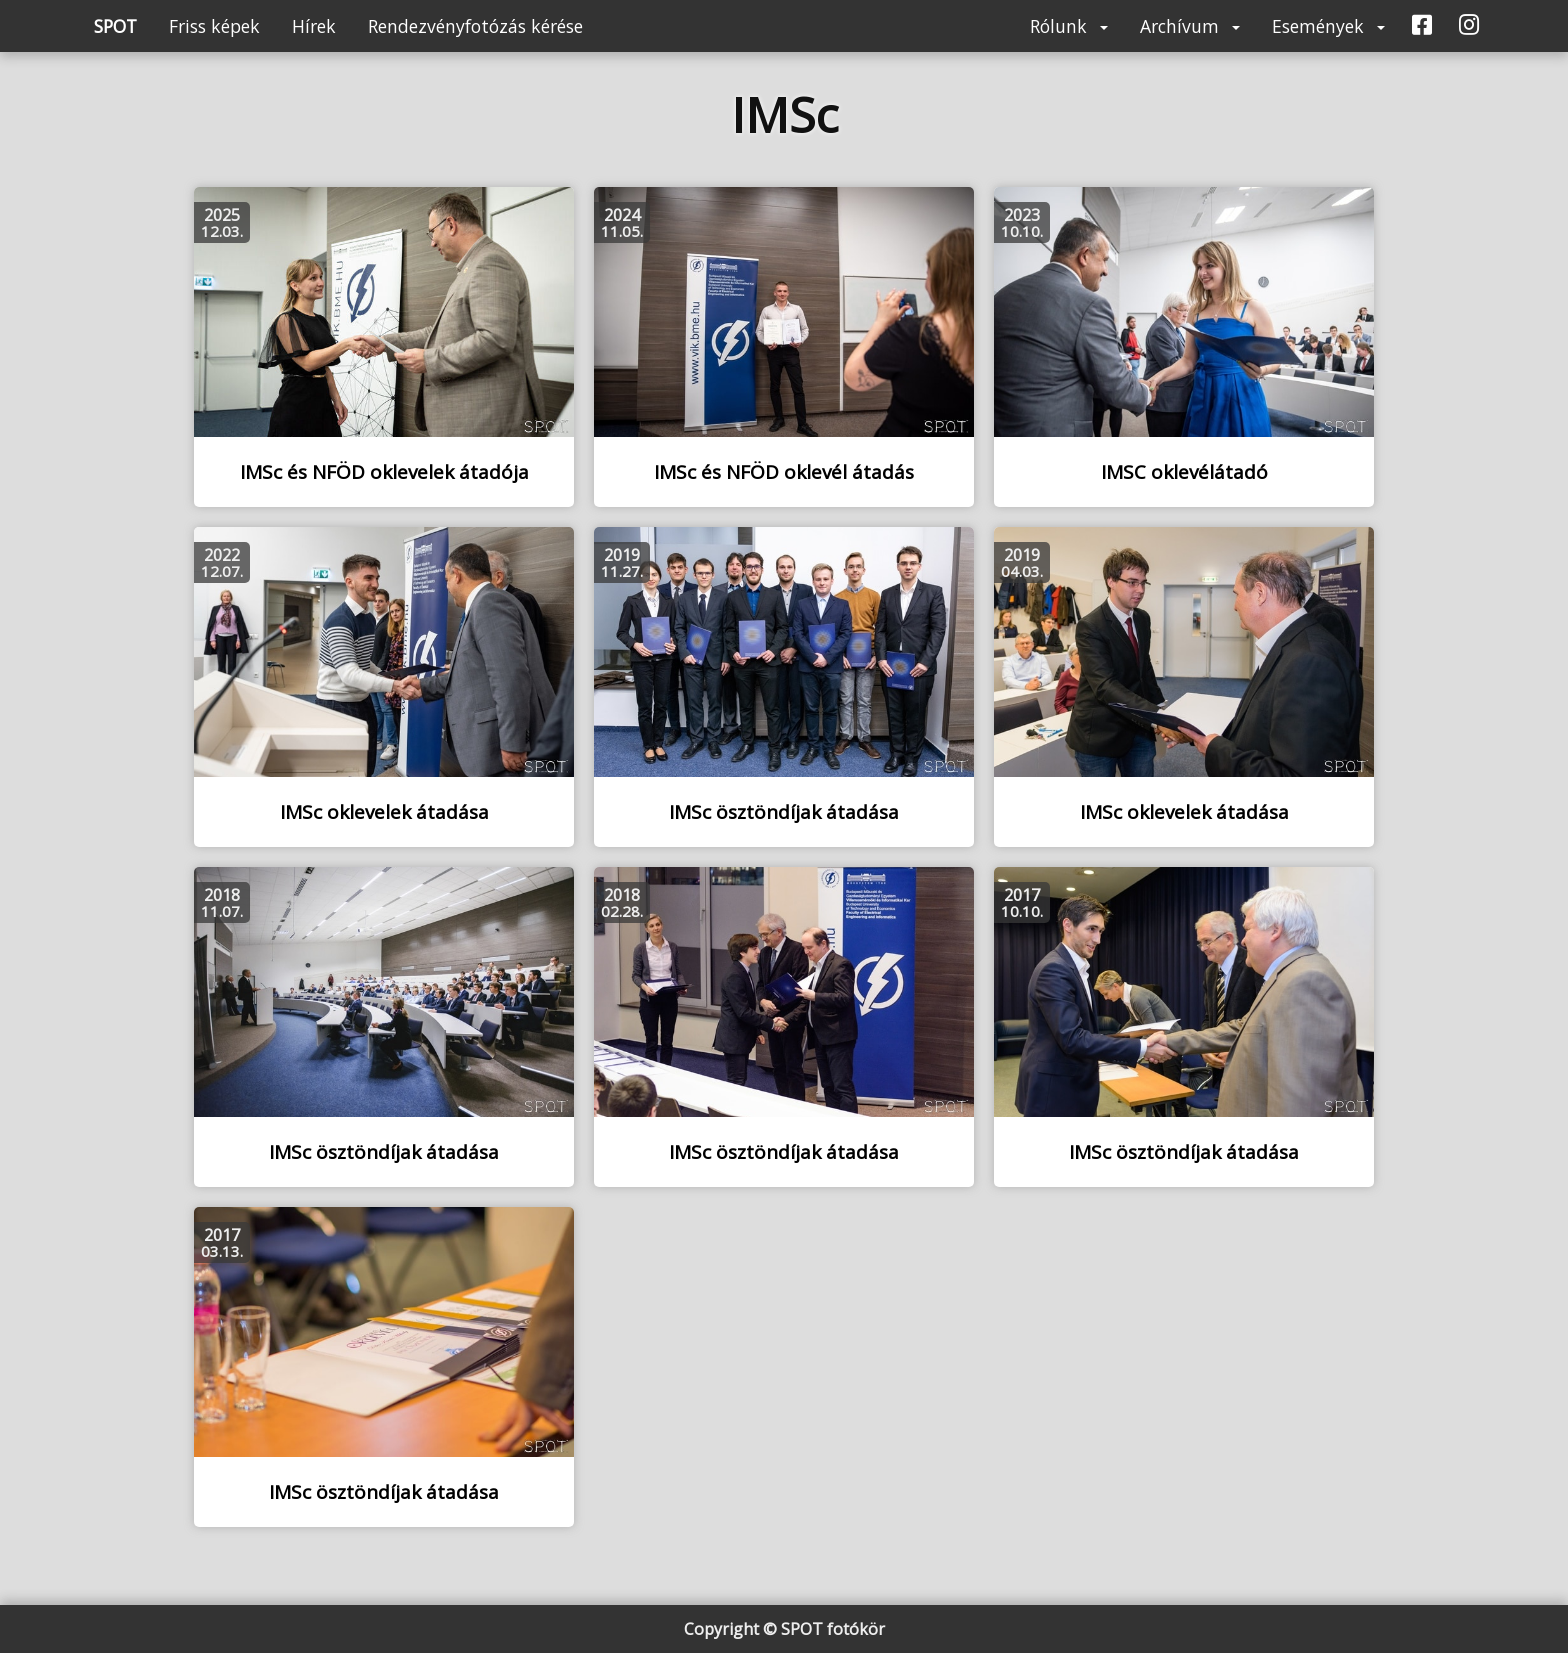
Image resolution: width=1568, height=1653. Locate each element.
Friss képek (214, 26)
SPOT (115, 26)
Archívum (1190, 26)
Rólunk (1069, 26)
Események (1328, 26)
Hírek (314, 26)
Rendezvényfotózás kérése (475, 26)
